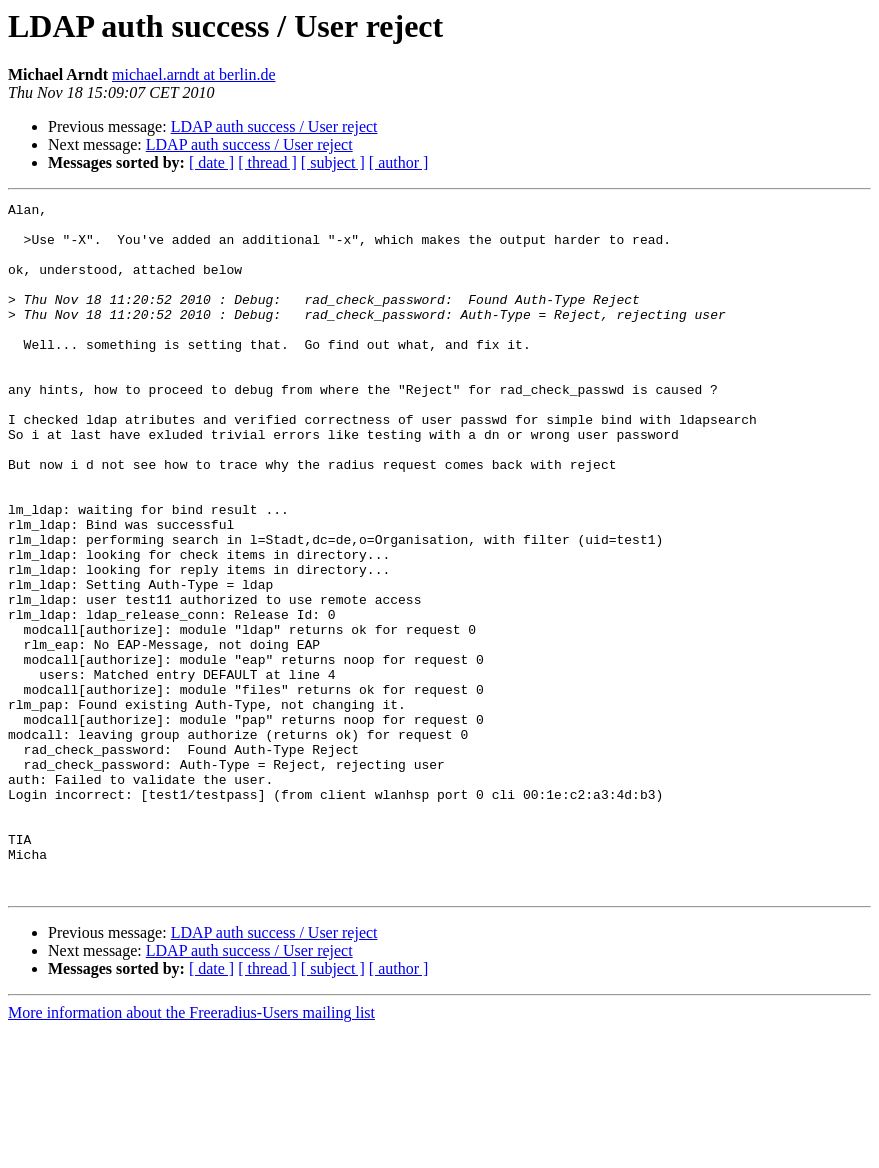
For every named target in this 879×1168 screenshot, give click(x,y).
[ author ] (399, 162)
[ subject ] (333, 162)
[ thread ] (267, 162)
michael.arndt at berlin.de (193, 74)
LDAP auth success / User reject (274, 126)
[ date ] (211, 162)
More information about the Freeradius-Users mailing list (191, 1150)
